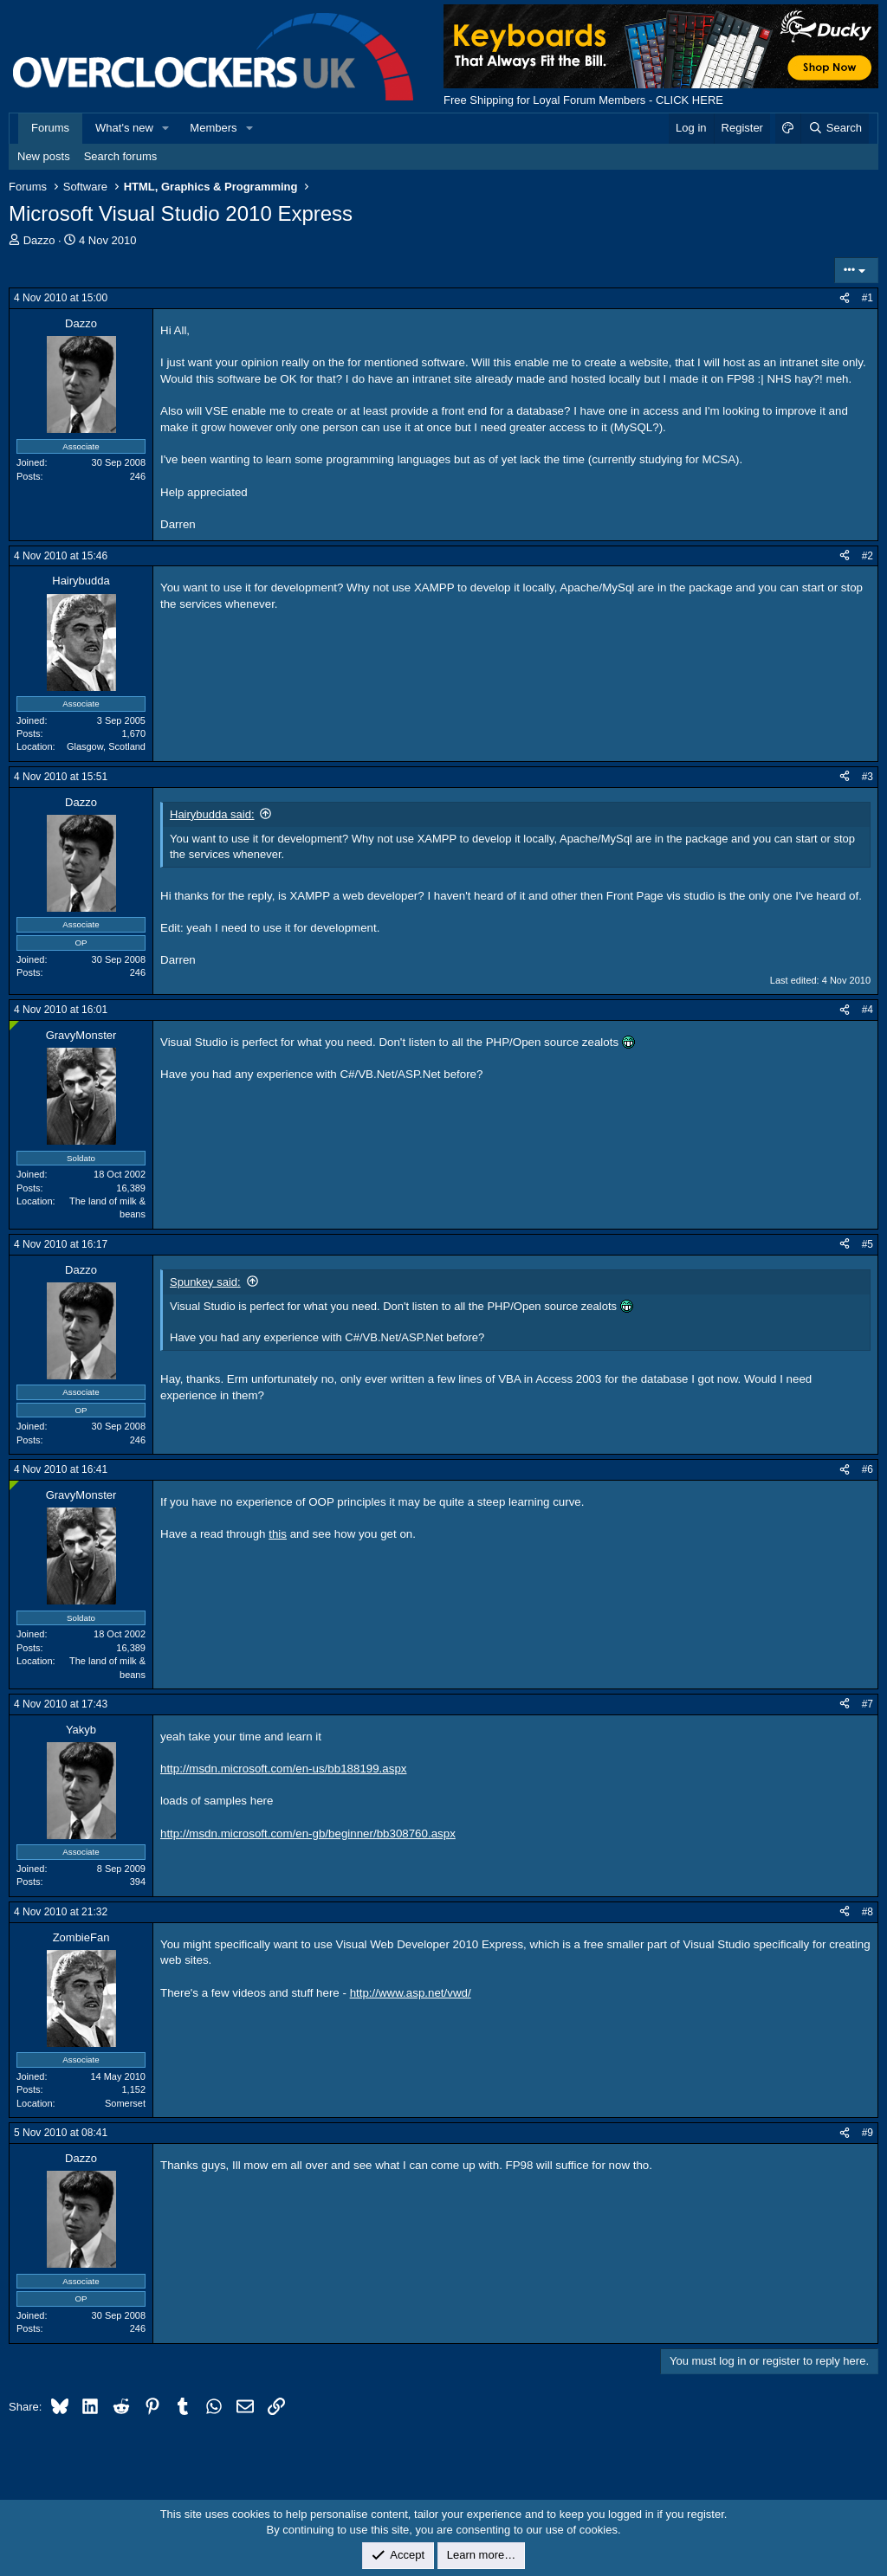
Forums (50, 127)
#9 (867, 2133)
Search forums (121, 156)
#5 (867, 1244)
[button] (166, 128)
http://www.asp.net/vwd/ (410, 1992)
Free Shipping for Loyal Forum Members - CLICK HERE (583, 100)
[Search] (834, 128)
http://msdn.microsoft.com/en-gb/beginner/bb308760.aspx (308, 1833)
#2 (867, 556)
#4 (867, 1010)
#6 (867, 1469)
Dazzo (39, 240)
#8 (867, 1912)
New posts (43, 156)
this (278, 1533)
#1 (867, 298)
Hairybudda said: (212, 814)
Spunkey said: (205, 1281)
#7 (867, 1704)
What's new (124, 127)
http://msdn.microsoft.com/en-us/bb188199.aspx (283, 1768)
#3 (867, 777)
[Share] (844, 298)
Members (213, 127)
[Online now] (14, 1025)
